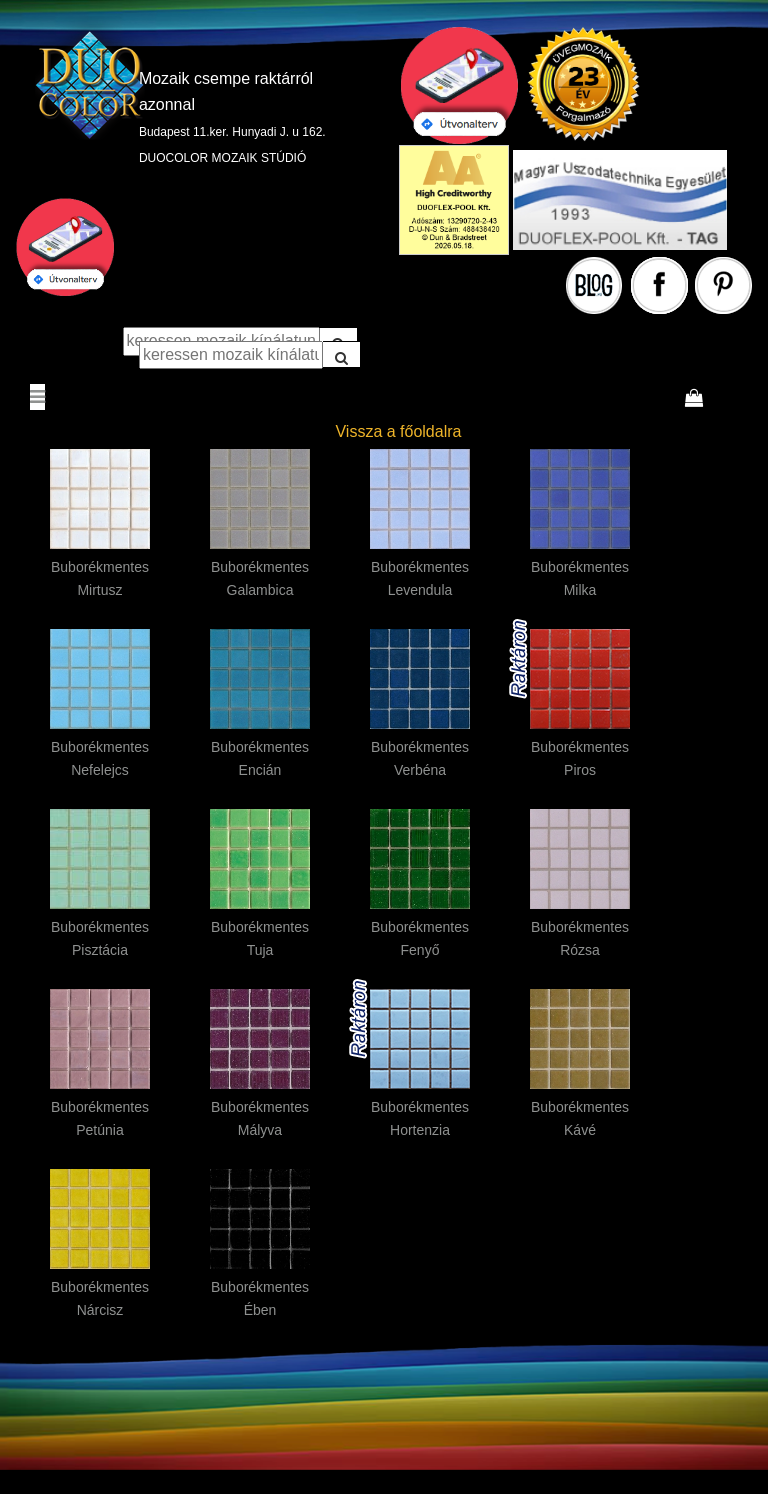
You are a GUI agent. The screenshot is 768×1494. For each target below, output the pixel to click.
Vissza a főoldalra (398, 431)
